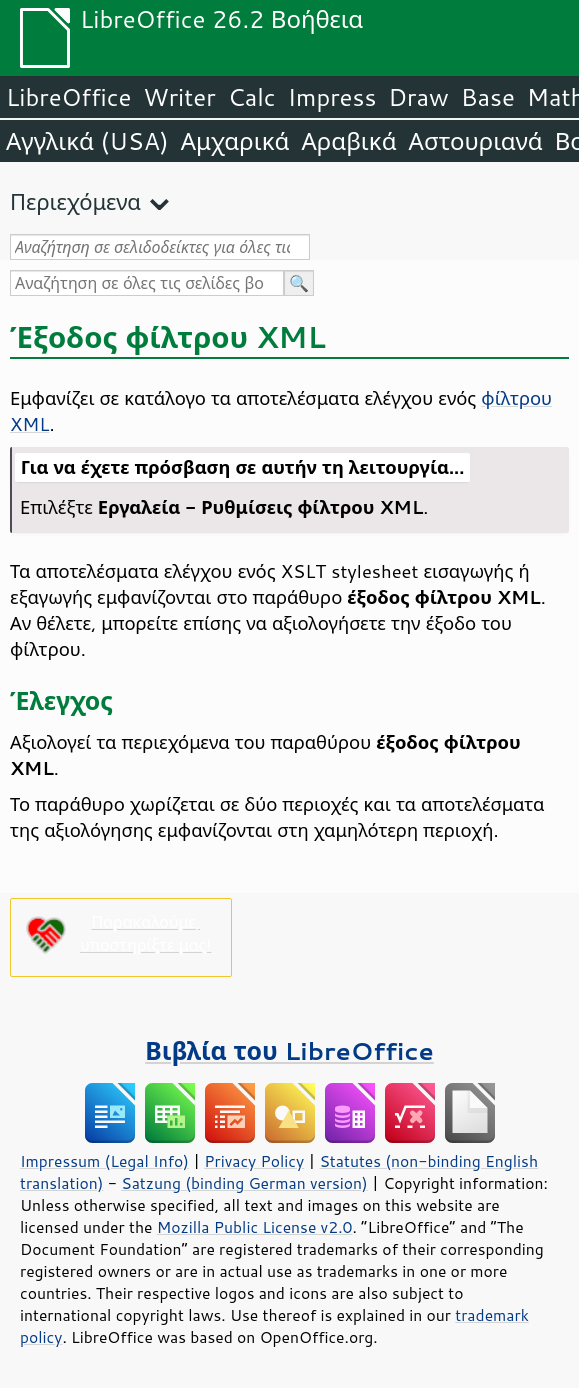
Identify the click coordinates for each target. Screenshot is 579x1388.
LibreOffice (68, 97)
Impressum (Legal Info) (104, 1161)
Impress (332, 97)
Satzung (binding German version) (244, 1183)
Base (488, 97)
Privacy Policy (254, 1161)
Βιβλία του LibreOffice (289, 1050)
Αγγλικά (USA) (87, 141)
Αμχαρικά (235, 141)
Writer (179, 97)
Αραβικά (348, 141)
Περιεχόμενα (75, 201)
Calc (252, 97)
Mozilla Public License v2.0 (255, 1227)
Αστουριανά (476, 141)
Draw (418, 97)
